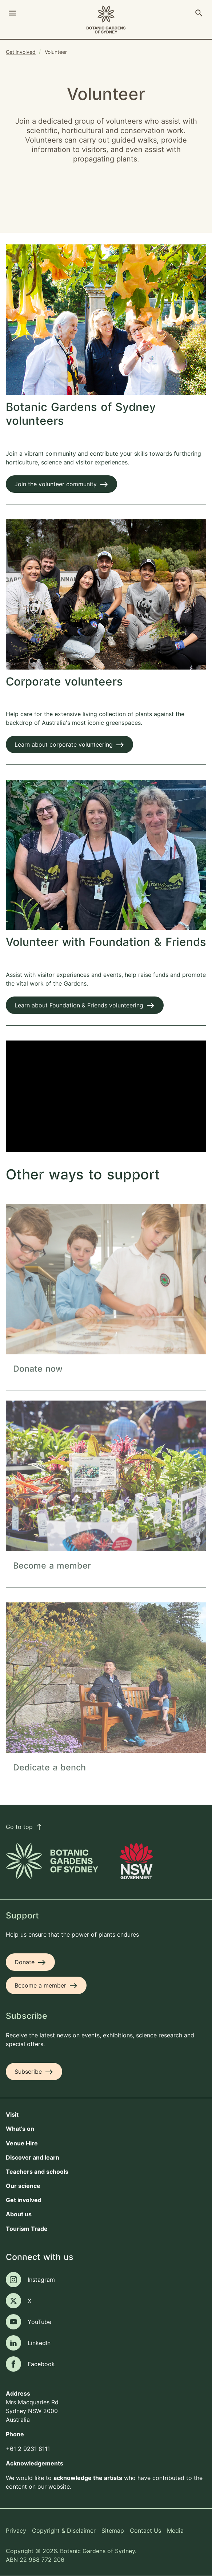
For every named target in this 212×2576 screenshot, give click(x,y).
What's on (20, 2128)
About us (19, 2214)
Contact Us (145, 2530)
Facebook (41, 2364)
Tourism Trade (27, 2228)
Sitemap (112, 2530)
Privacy (16, 2530)
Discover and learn (32, 2157)
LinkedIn (39, 2343)
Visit (12, 2114)
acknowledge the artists (87, 2477)
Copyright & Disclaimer (64, 2530)
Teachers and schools (37, 2171)
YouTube (39, 2321)
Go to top (24, 1826)
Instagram (41, 2279)
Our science (23, 2185)
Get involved (21, 52)
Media (175, 2530)
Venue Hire (22, 2143)
